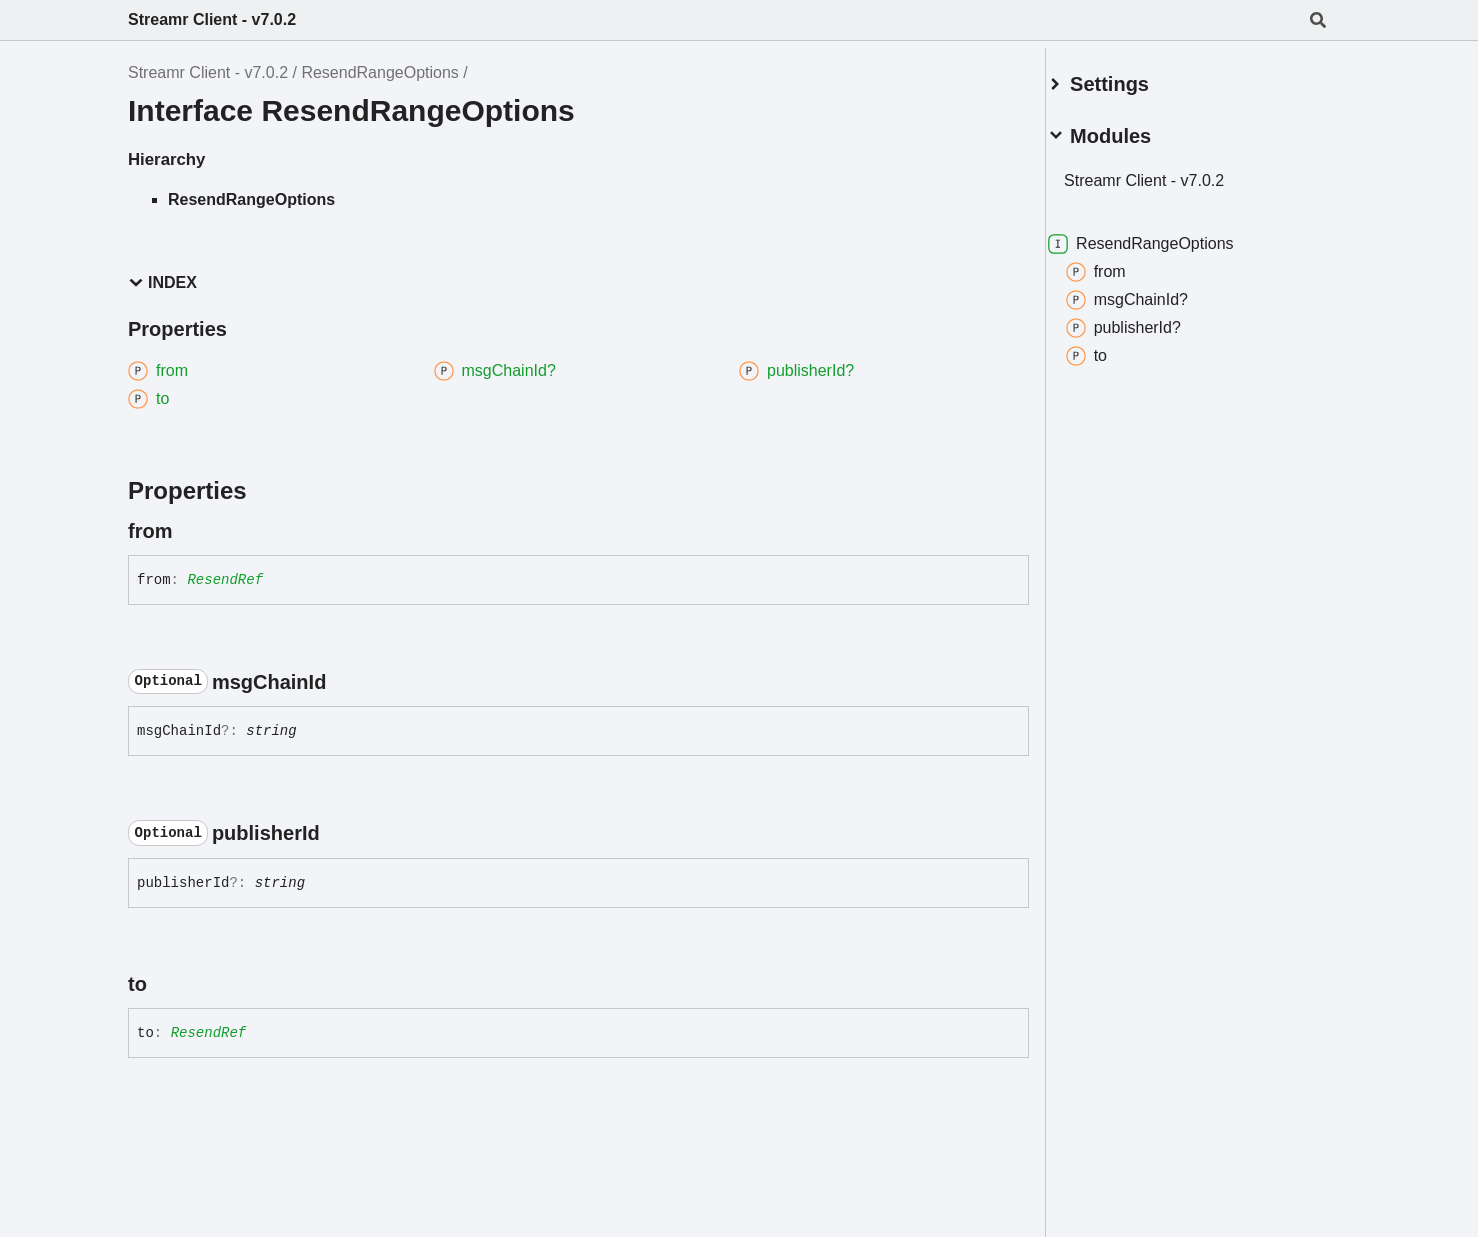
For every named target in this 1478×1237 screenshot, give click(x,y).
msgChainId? (1150, 292)
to (1109, 348)
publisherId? (1146, 320)
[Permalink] (190, 531)
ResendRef (225, 580)
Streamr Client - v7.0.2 (212, 19)
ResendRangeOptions (379, 72)
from (1119, 264)
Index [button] (162, 282)
